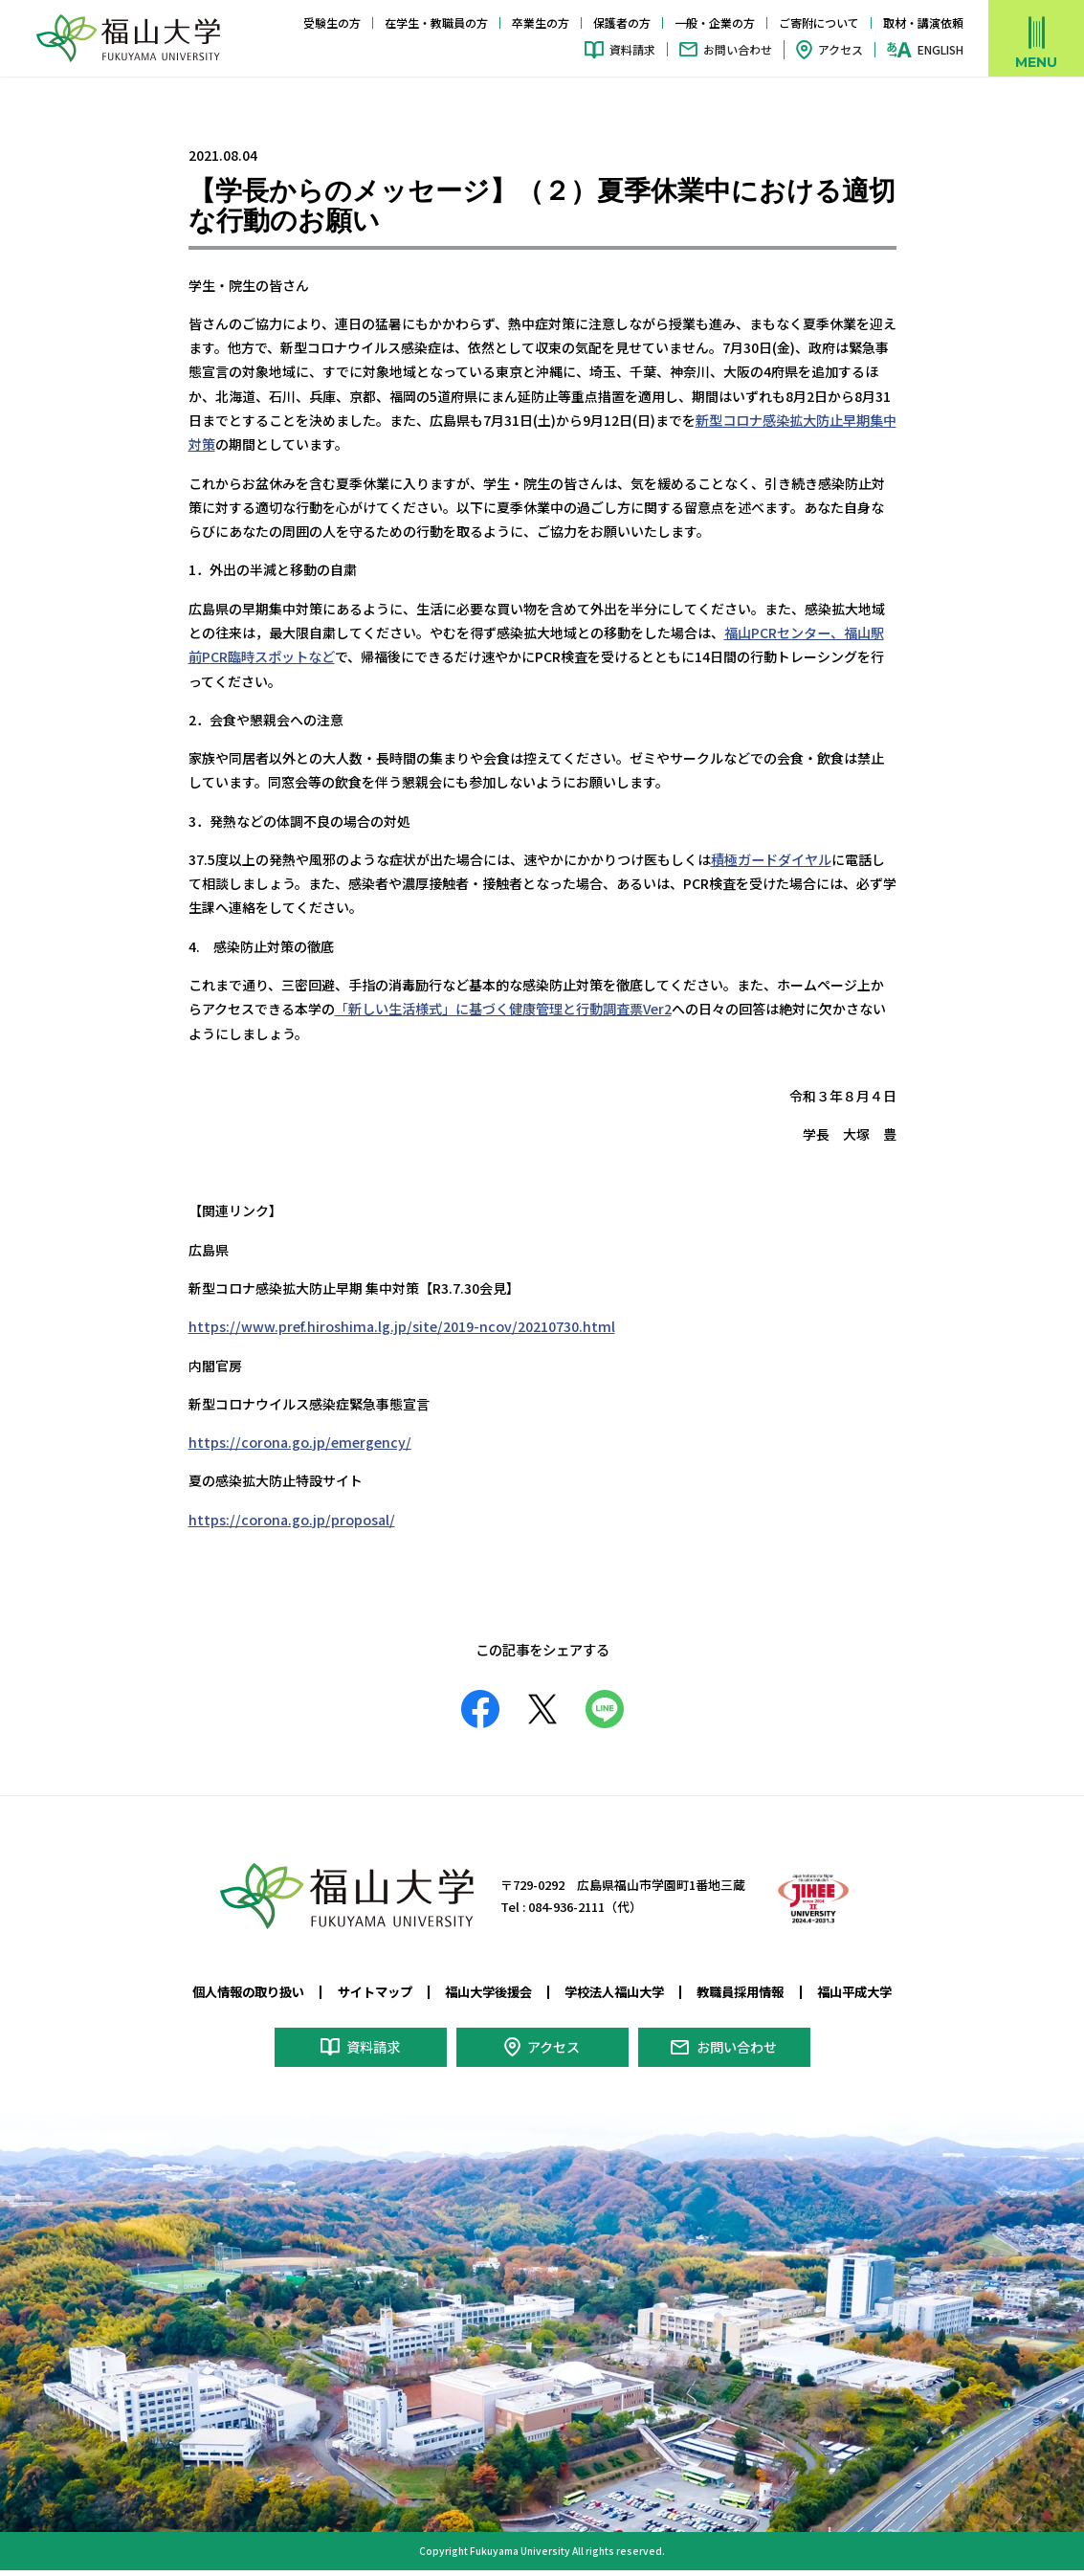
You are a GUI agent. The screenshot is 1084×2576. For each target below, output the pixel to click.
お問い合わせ (737, 49)
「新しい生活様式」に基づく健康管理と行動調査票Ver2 (503, 1006)
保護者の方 (622, 22)
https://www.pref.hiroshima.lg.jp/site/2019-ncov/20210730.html (397, 1324)
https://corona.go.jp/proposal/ (289, 1516)
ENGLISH (940, 49)
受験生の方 (332, 22)
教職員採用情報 (740, 1988)
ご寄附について (819, 22)
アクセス (840, 49)
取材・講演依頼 (923, 22)
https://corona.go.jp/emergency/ (297, 1440)
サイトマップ (375, 1988)
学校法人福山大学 (614, 1988)
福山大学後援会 (488, 1988)
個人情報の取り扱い (248, 1988)
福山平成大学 (854, 1988)
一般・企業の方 (715, 22)
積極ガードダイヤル (771, 857)
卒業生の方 (540, 22)
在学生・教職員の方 (436, 22)
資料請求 (632, 49)
